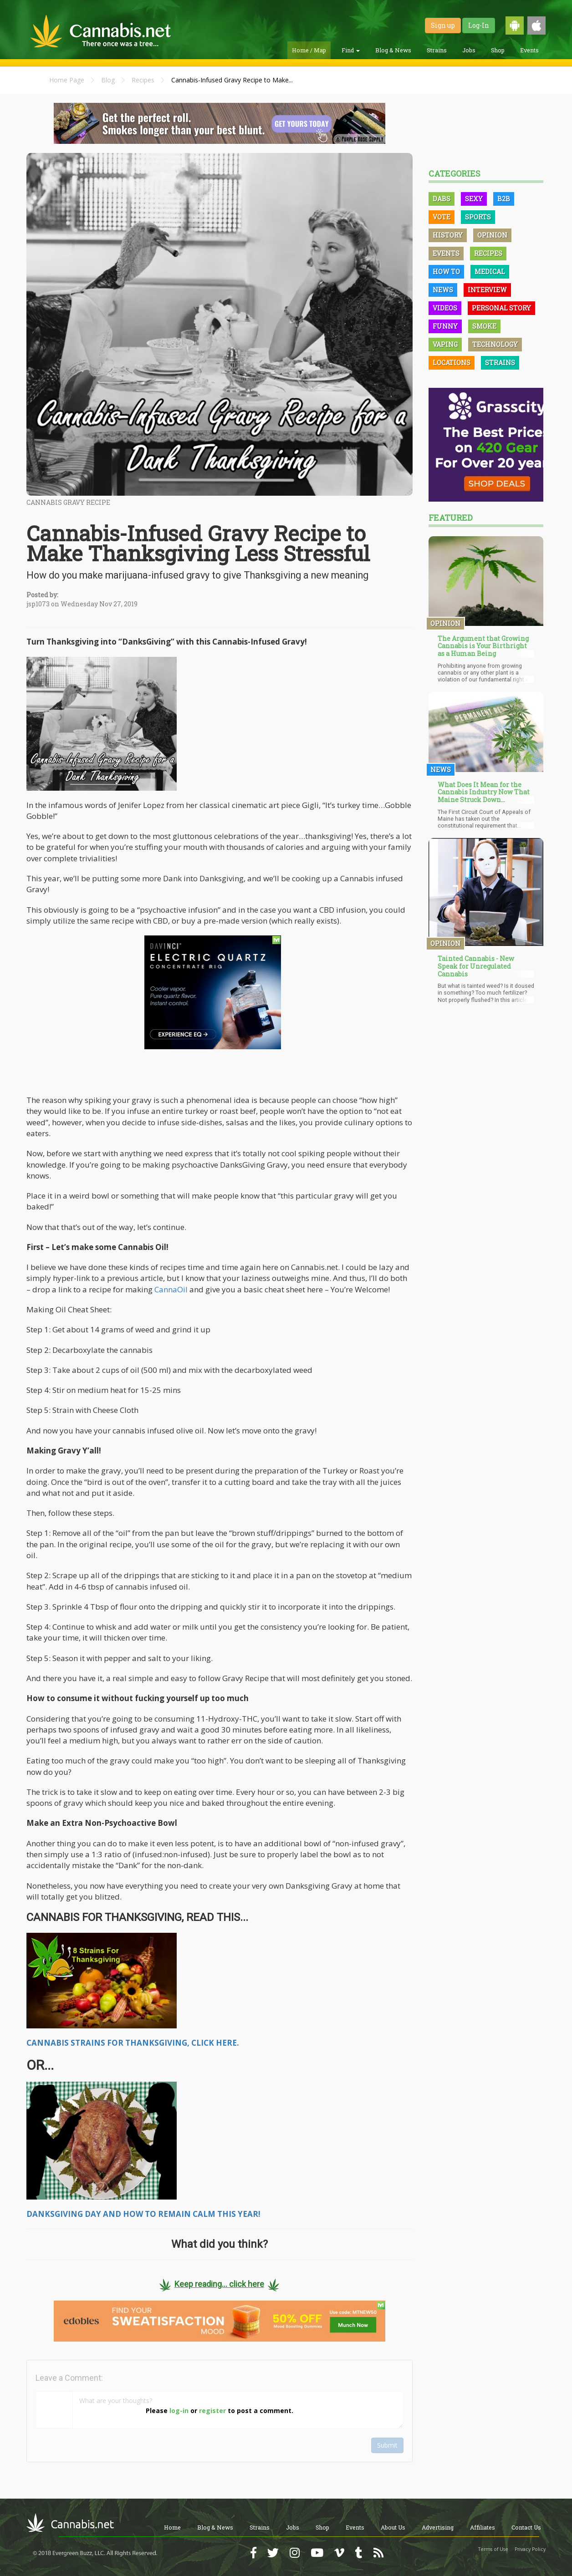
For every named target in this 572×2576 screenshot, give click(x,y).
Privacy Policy (530, 2549)
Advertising (438, 2527)
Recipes (143, 80)
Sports (478, 217)
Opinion (492, 235)
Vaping (445, 344)
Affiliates (482, 2527)
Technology (495, 344)
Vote (441, 217)
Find (351, 50)
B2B (503, 198)
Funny (445, 326)
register (212, 2410)
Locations (451, 362)
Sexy (474, 198)
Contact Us (526, 2527)
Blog (108, 80)
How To (446, 271)
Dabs (441, 198)
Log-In (478, 25)
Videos (445, 308)
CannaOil (171, 1289)
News (443, 289)
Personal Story (501, 308)
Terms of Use (493, 2549)
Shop (498, 50)
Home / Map (309, 50)
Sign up (443, 25)
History (448, 235)
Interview (487, 289)
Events (529, 50)
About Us (393, 2527)
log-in (179, 2410)
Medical (490, 271)
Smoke (484, 326)
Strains (437, 50)
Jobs (468, 50)
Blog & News (393, 50)
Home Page (66, 80)
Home (172, 2527)
